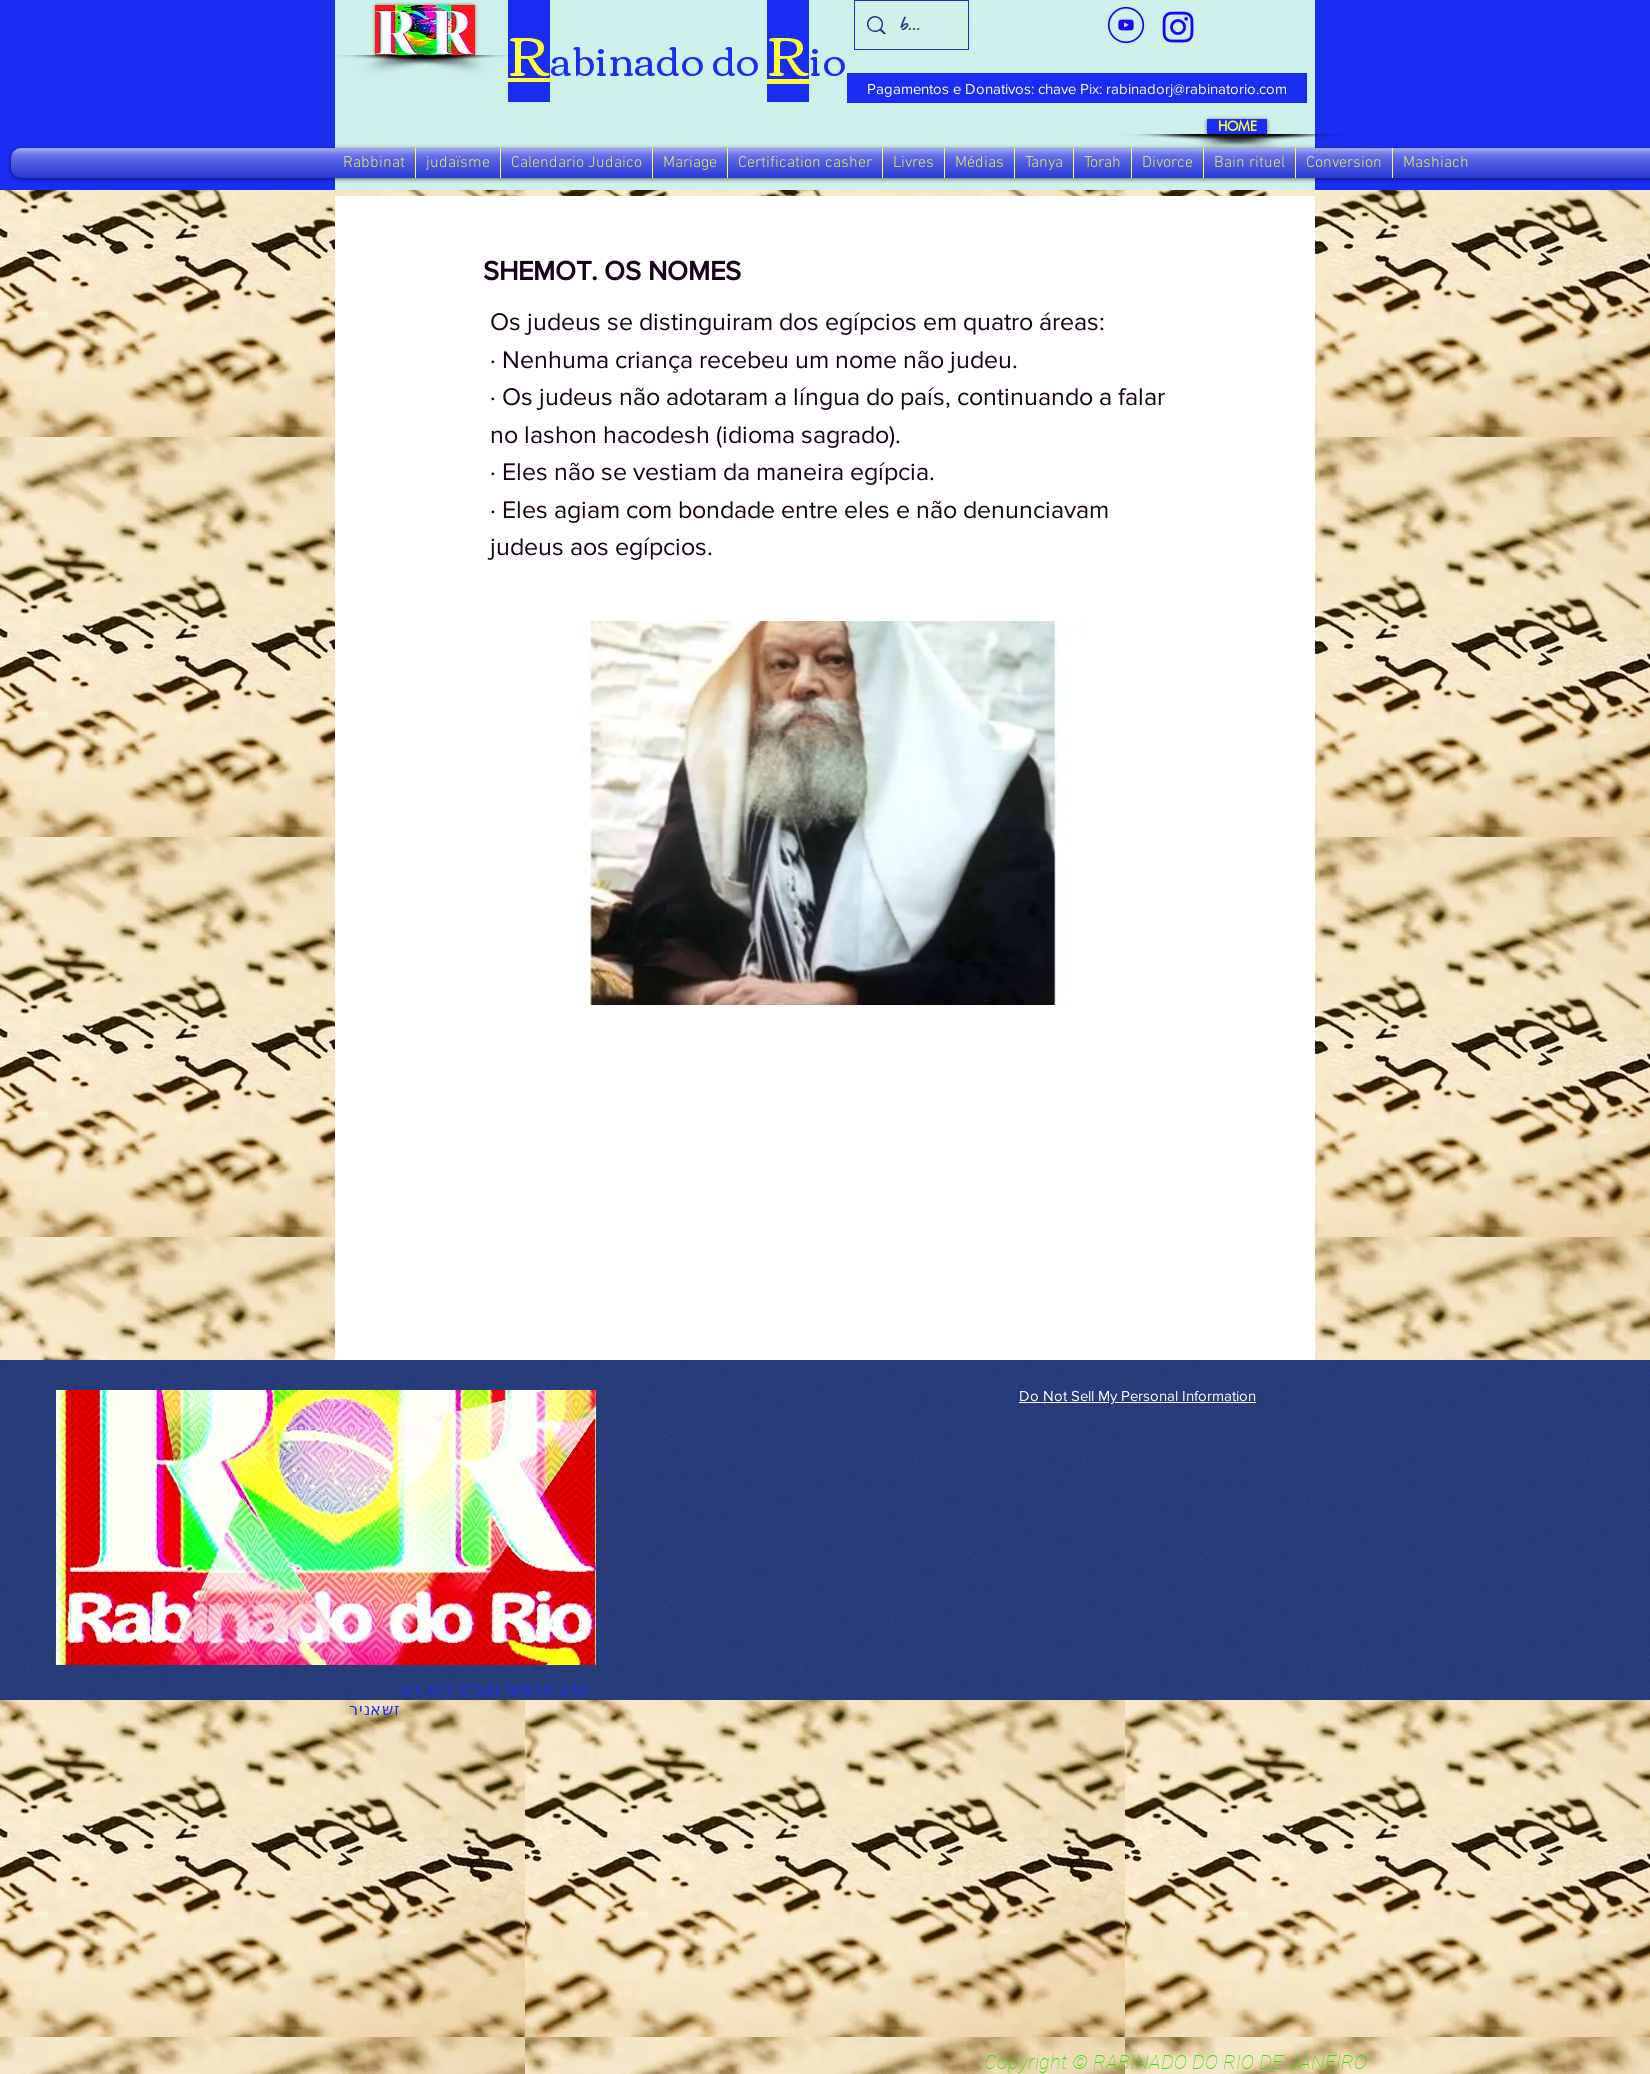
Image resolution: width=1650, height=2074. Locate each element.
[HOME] (1237, 126)
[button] (374, 163)
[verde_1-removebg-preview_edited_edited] (1178, 27)
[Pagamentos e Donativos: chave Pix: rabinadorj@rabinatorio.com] (1077, 88)
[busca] (912, 25)
